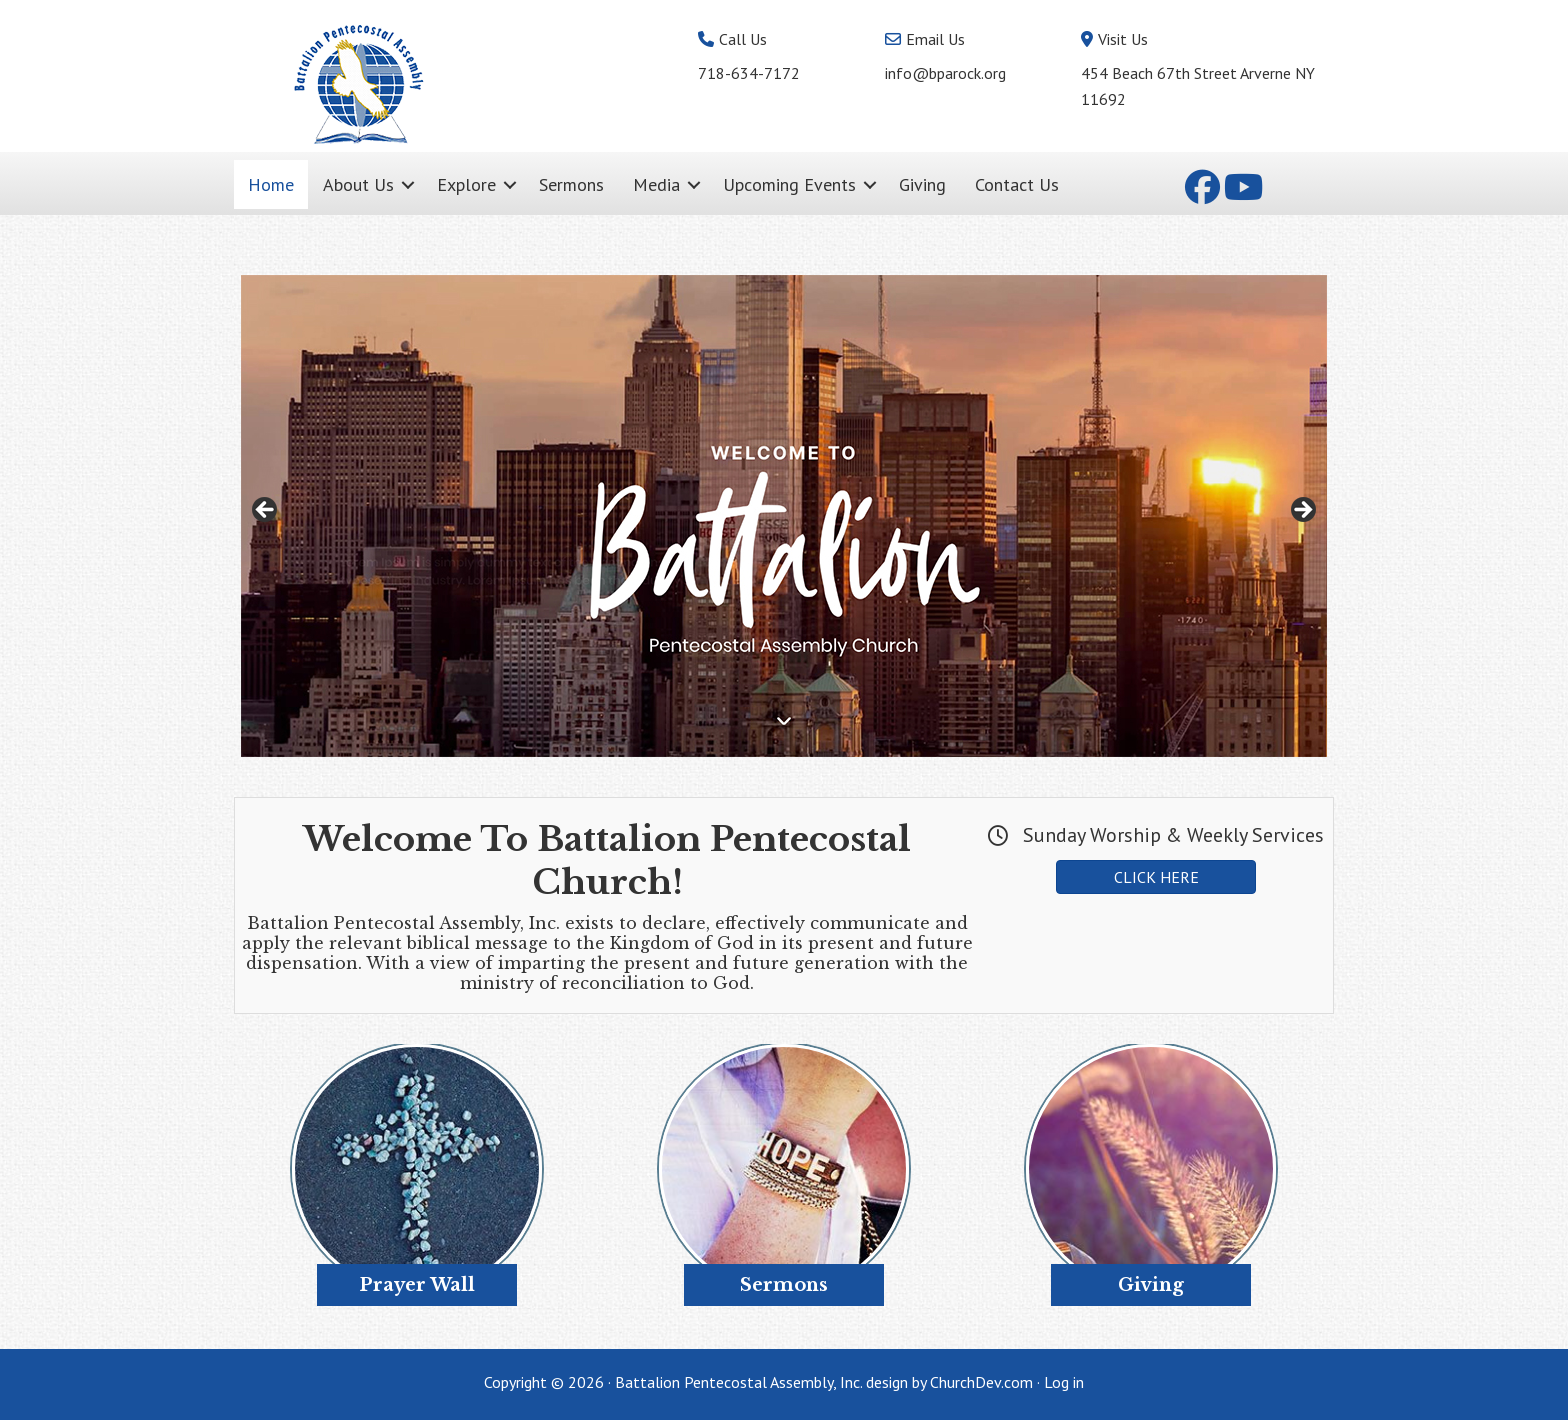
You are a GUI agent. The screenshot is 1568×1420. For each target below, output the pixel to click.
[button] (408, 184)
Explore (466, 184)
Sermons (571, 184)
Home (271, 184)
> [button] (1302, 511)
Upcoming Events (789, 184)
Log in (1064, 1382)
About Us (358, 184)
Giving (922, 184)
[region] (784, 516)
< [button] (266, 511)
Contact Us (1017, 184)
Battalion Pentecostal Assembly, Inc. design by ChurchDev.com (824, 1382)
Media (656, 184)
